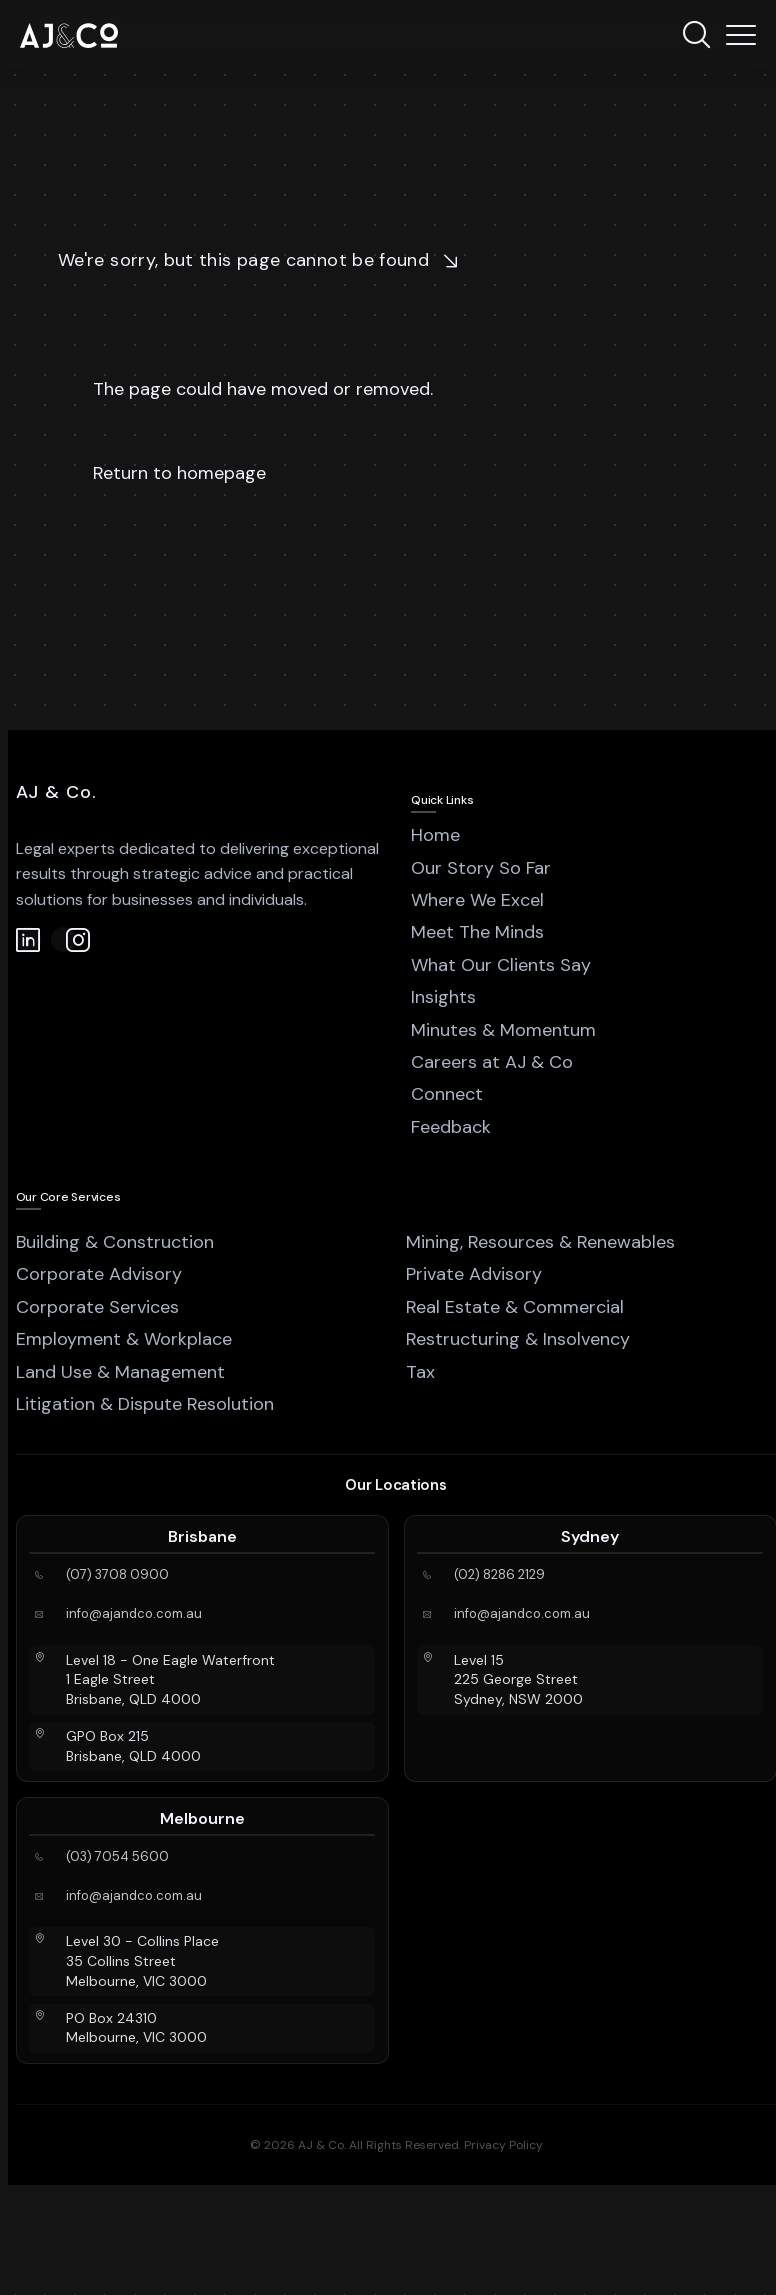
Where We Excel (477, 900)
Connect (447, 1094)
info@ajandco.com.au (134, 1614)
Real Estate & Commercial (515, 1307)
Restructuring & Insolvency (518, 1339)
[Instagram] (63, 939)
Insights (443, 997)
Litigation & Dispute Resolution (145, 1404)
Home (435, 835)
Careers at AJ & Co (492, 1062)
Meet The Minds (477, 932)
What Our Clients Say (501, 965)
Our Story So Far (481, 868)
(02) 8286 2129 (499, 1575)
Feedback (451, 1127)
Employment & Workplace (124, 1339)
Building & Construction (115, 1242)
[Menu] (741, 35)
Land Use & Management (120, 1372)
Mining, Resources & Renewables (540, 1242)
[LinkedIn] (28, 939)
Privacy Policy (503, 2145)
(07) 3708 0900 (117, 1575)
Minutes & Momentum (503, 1030)
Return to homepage (179, 473)
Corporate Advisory (99, 1274)
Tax (420, 1372)
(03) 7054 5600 (117, 1857)
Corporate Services (97, 1307)
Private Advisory (474, 1274)
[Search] (696, 35)
